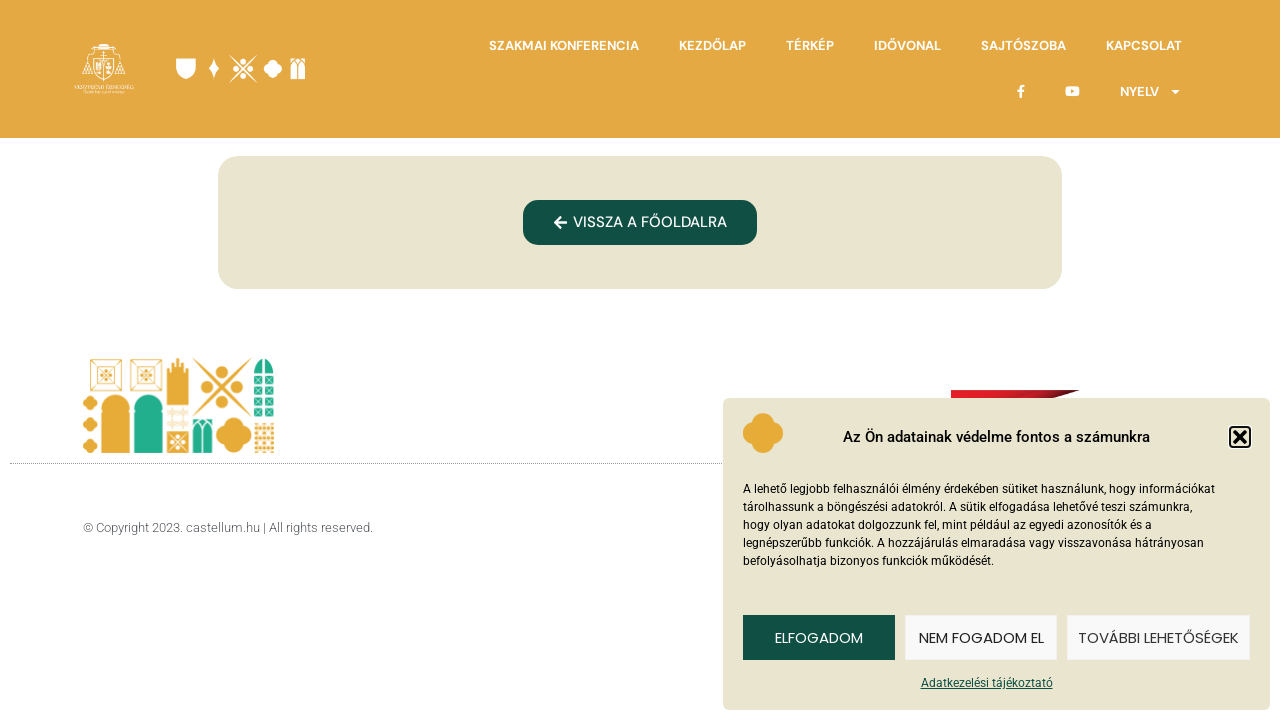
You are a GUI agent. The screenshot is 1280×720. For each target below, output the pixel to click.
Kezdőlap (712, 45)
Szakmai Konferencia (564, 45)
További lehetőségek (1158, 637)
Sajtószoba (1023, 45)
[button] (1240, 437)
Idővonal (907, 45)
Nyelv (1151, 91)
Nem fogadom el (981, 637)
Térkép (810, 45)
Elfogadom (819, 637)
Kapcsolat (1144, 45)
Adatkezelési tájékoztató (987, 683)
